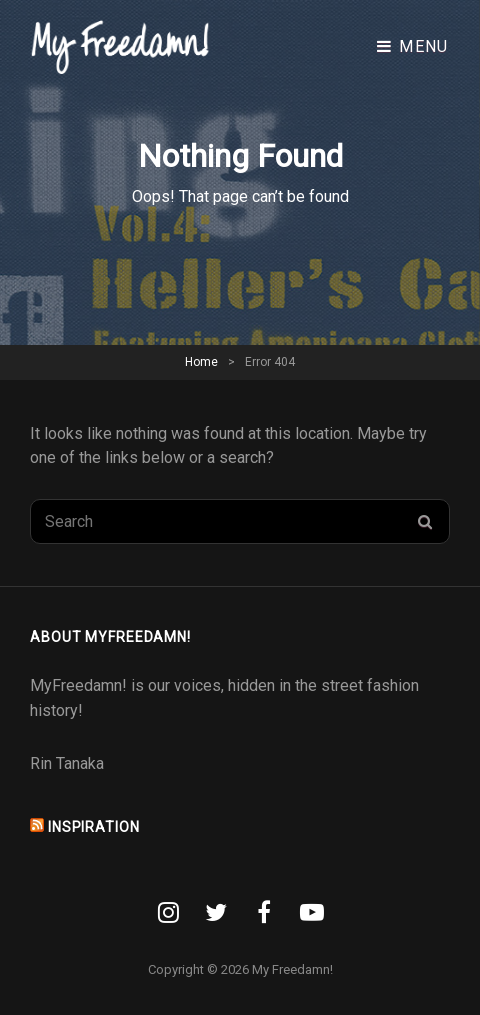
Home (201, 362)
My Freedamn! (292, 969)
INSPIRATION (94, 827)
